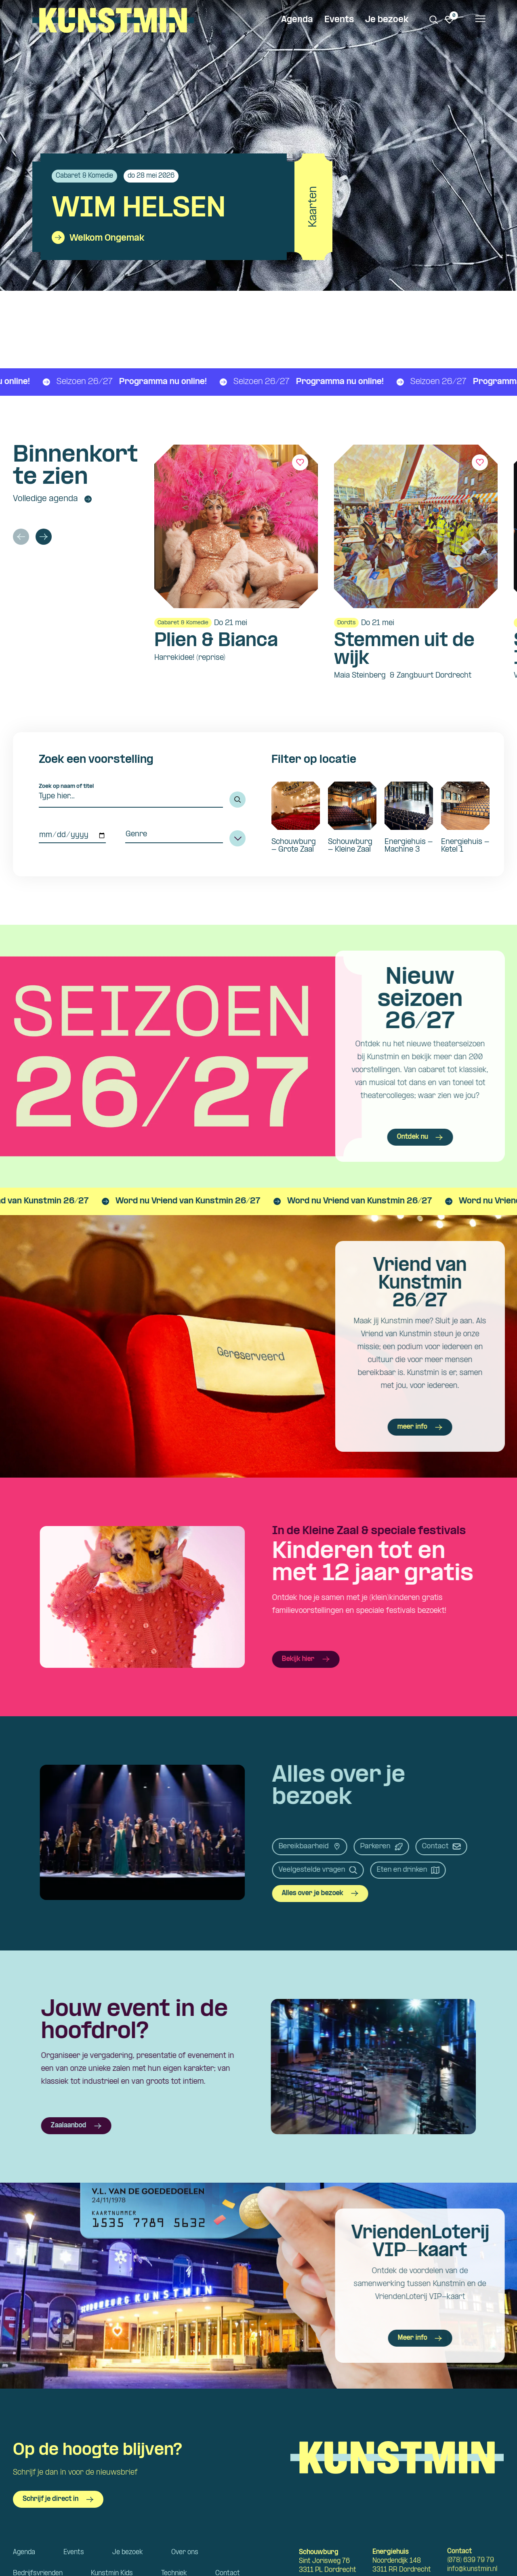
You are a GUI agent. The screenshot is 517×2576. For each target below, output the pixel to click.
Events (339, 20)
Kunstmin (113, 20)
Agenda (297, 20)
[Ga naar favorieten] (449, 19)
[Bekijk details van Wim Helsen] (183, 206)
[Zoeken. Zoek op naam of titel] (433, 19)
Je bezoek (386, 20)
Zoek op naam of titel (66, 786)
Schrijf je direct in (58, 2499)
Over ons (184, 2552)
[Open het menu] (480, 20)
